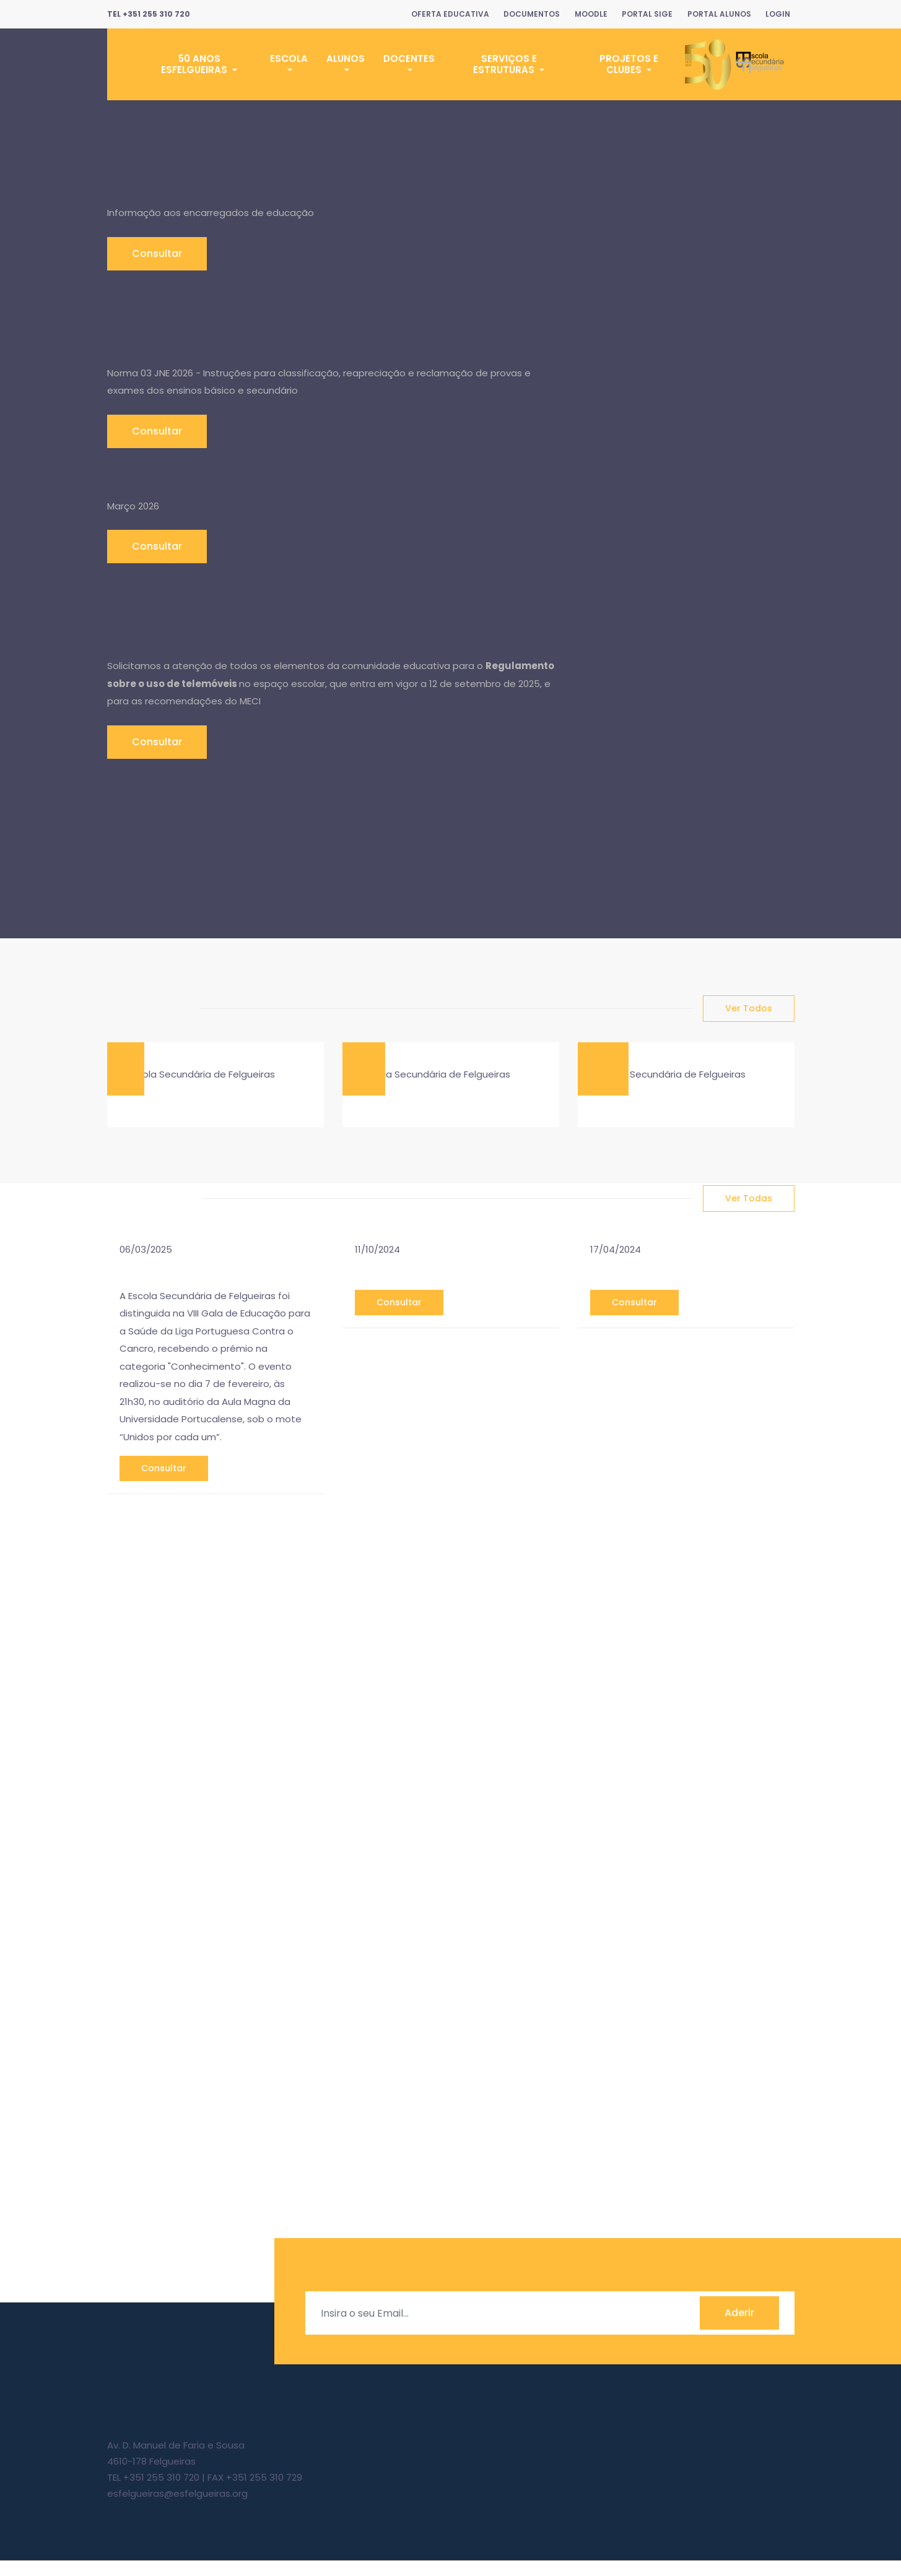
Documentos (522, 14)
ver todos (748, 1008)
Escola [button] (289, 58)
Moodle (583, 14)
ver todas (748, 1199)
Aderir (739, 2329)
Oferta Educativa (438, 14)
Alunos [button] (345, 58)
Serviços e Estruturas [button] (505, 64)
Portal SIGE (642, 14)
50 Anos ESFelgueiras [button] (195, 64)
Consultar (157, 253)
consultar (163, 1484)
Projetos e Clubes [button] (628, 64)
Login (777, 14)
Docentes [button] (409, 58)
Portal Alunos (716, 14)
